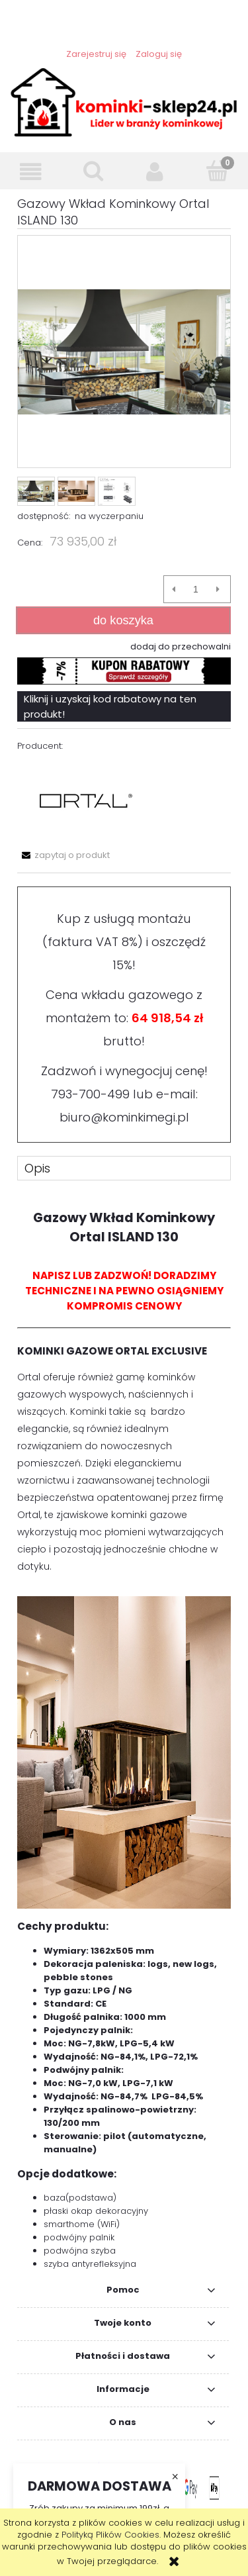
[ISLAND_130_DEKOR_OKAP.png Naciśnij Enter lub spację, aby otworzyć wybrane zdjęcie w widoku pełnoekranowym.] (124, 351)
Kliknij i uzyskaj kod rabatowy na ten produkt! (110, 706)
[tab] (124, 1168)
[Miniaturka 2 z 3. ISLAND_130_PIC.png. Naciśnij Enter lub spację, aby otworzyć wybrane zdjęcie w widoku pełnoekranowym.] (76, 491)
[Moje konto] (155, 171)
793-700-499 (90, 1094)
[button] (31, 171)
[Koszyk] (217, 170)
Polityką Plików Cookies (110, 2534)
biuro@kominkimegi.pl (124, 1117)
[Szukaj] (93, 170)
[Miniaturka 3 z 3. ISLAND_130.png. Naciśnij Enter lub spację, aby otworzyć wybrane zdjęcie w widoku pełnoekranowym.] (117, 491)
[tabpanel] (124, 1734)
